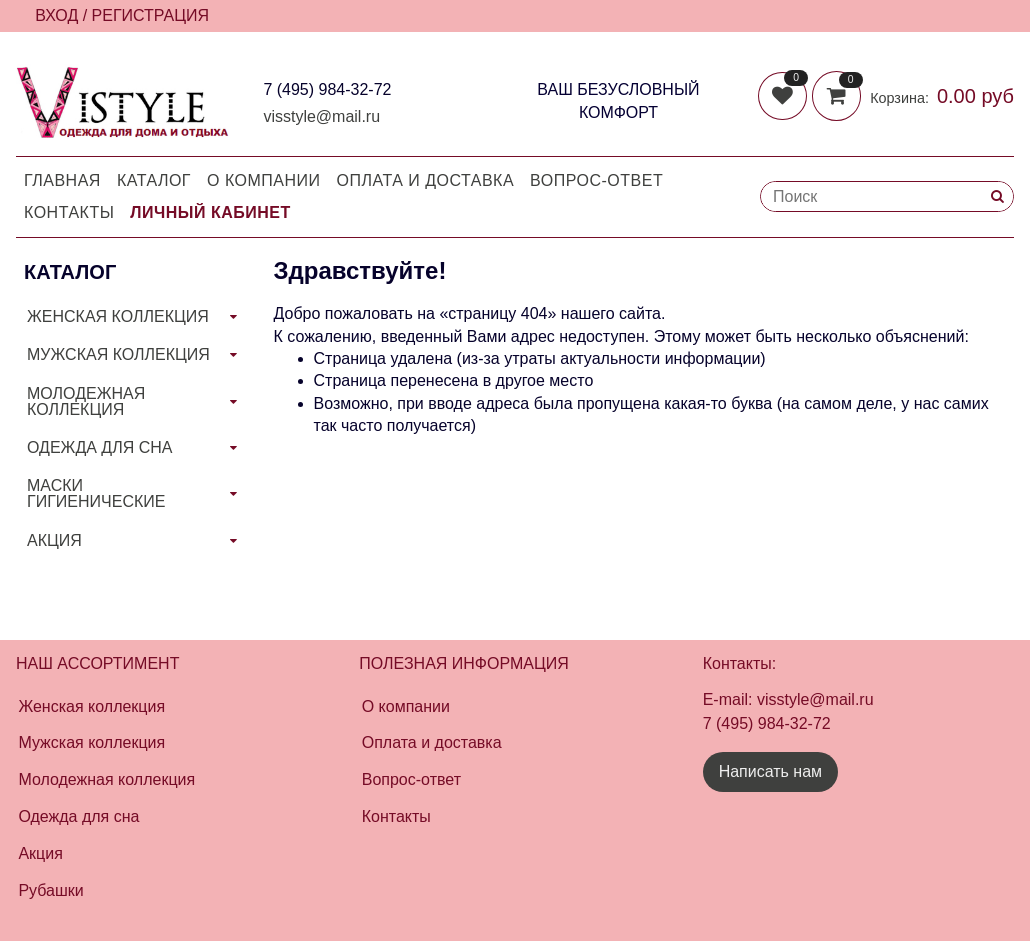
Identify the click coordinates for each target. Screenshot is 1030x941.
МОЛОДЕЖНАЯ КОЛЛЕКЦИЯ (86, 401)
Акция (40, 853)
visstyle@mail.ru (321, 116)
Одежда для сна (78, 816)
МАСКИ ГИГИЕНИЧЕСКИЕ (96, 493)
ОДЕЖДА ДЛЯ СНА (99, 447)
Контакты (69, 212)
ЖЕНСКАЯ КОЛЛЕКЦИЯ (118, 316)
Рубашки (50, 890)
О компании (264, 180)
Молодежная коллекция (106, 779)
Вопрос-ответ (411, 779)
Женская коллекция (91, 706)
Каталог (154, 180)
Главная (62, 180)
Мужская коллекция (91, 742)
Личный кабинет (210, 212)
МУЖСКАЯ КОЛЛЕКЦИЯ (118, 354)
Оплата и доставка (426, 180)
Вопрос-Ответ (596, 180)
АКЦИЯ (54, 540)
